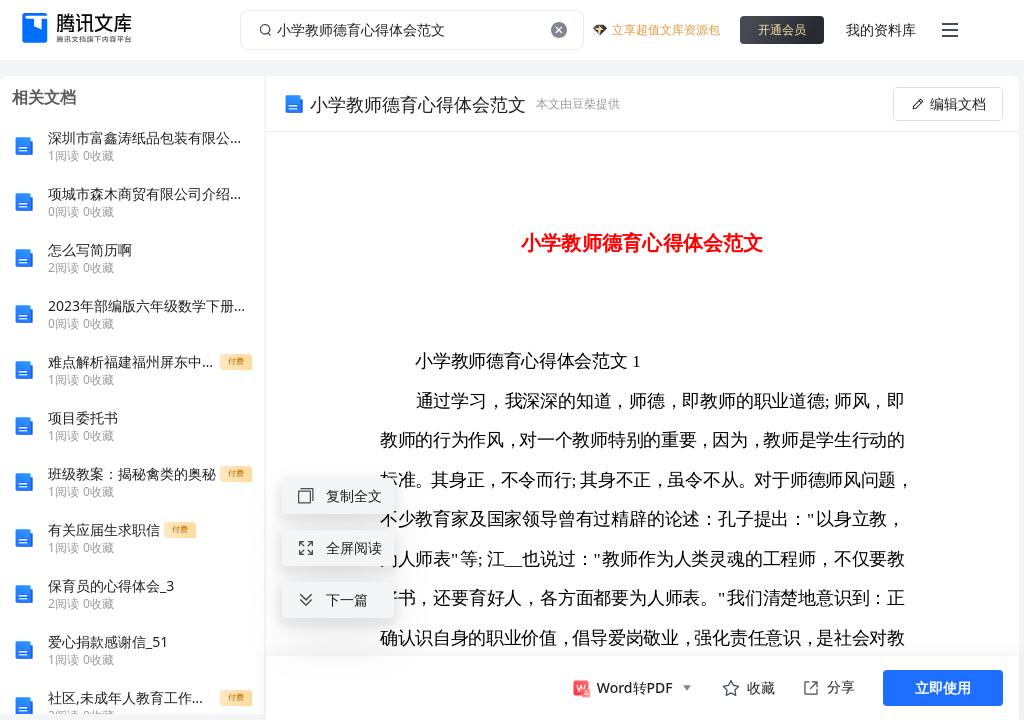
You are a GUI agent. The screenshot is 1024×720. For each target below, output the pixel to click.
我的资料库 (881, 29)
